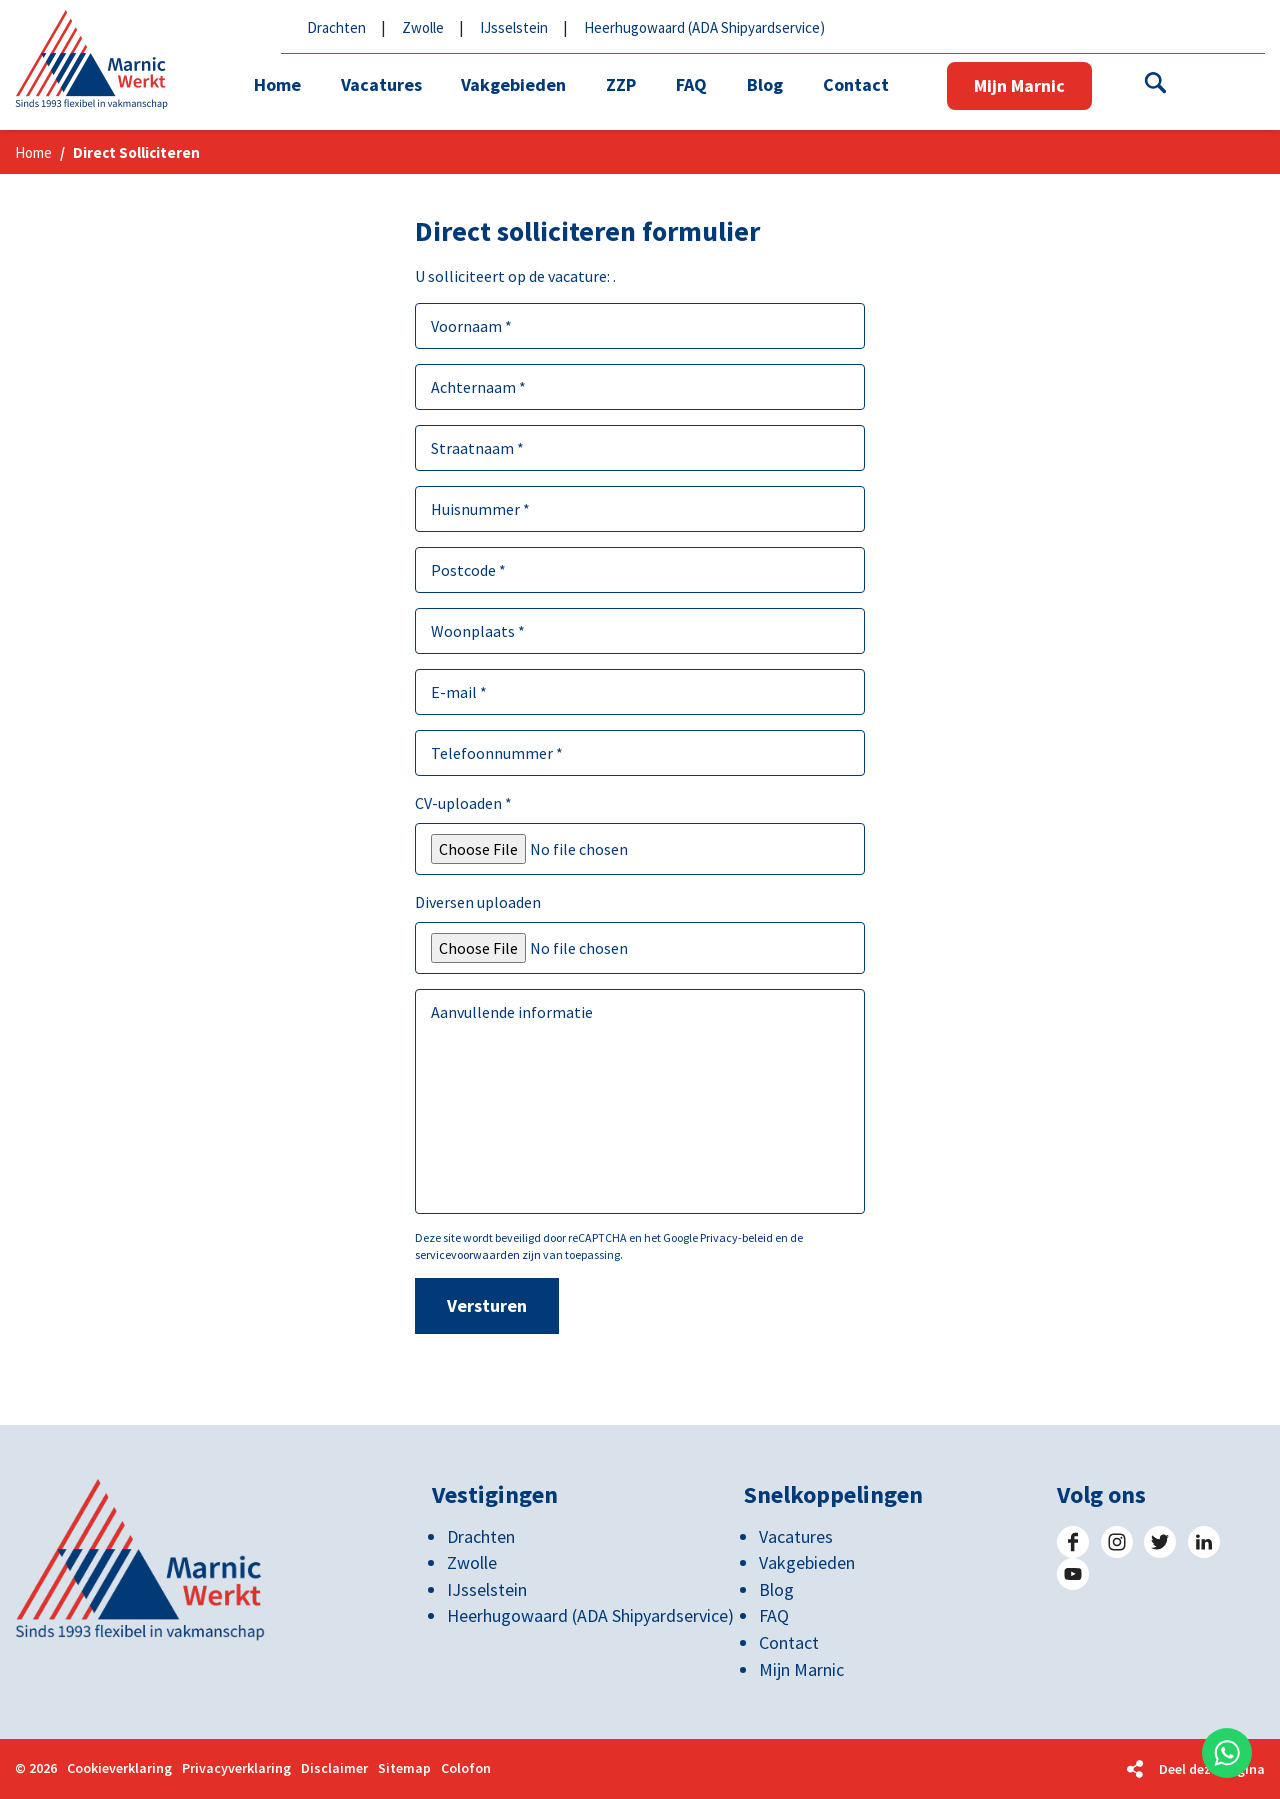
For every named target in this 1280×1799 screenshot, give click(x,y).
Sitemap (404, 1769)
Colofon (466, 1769)
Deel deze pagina (1212, 1769)
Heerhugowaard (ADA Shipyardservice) (704, 27)
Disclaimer (334, 1769)
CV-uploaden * (463, 803)
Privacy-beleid (736, 1237)
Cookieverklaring (119, 1769)
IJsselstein (514, 27)
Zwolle (423, 27)
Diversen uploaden (478, 902)
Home (33, 152)
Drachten (336, 27)
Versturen (487, 1305)
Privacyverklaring (236, 1769)
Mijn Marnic (1021, 85)
